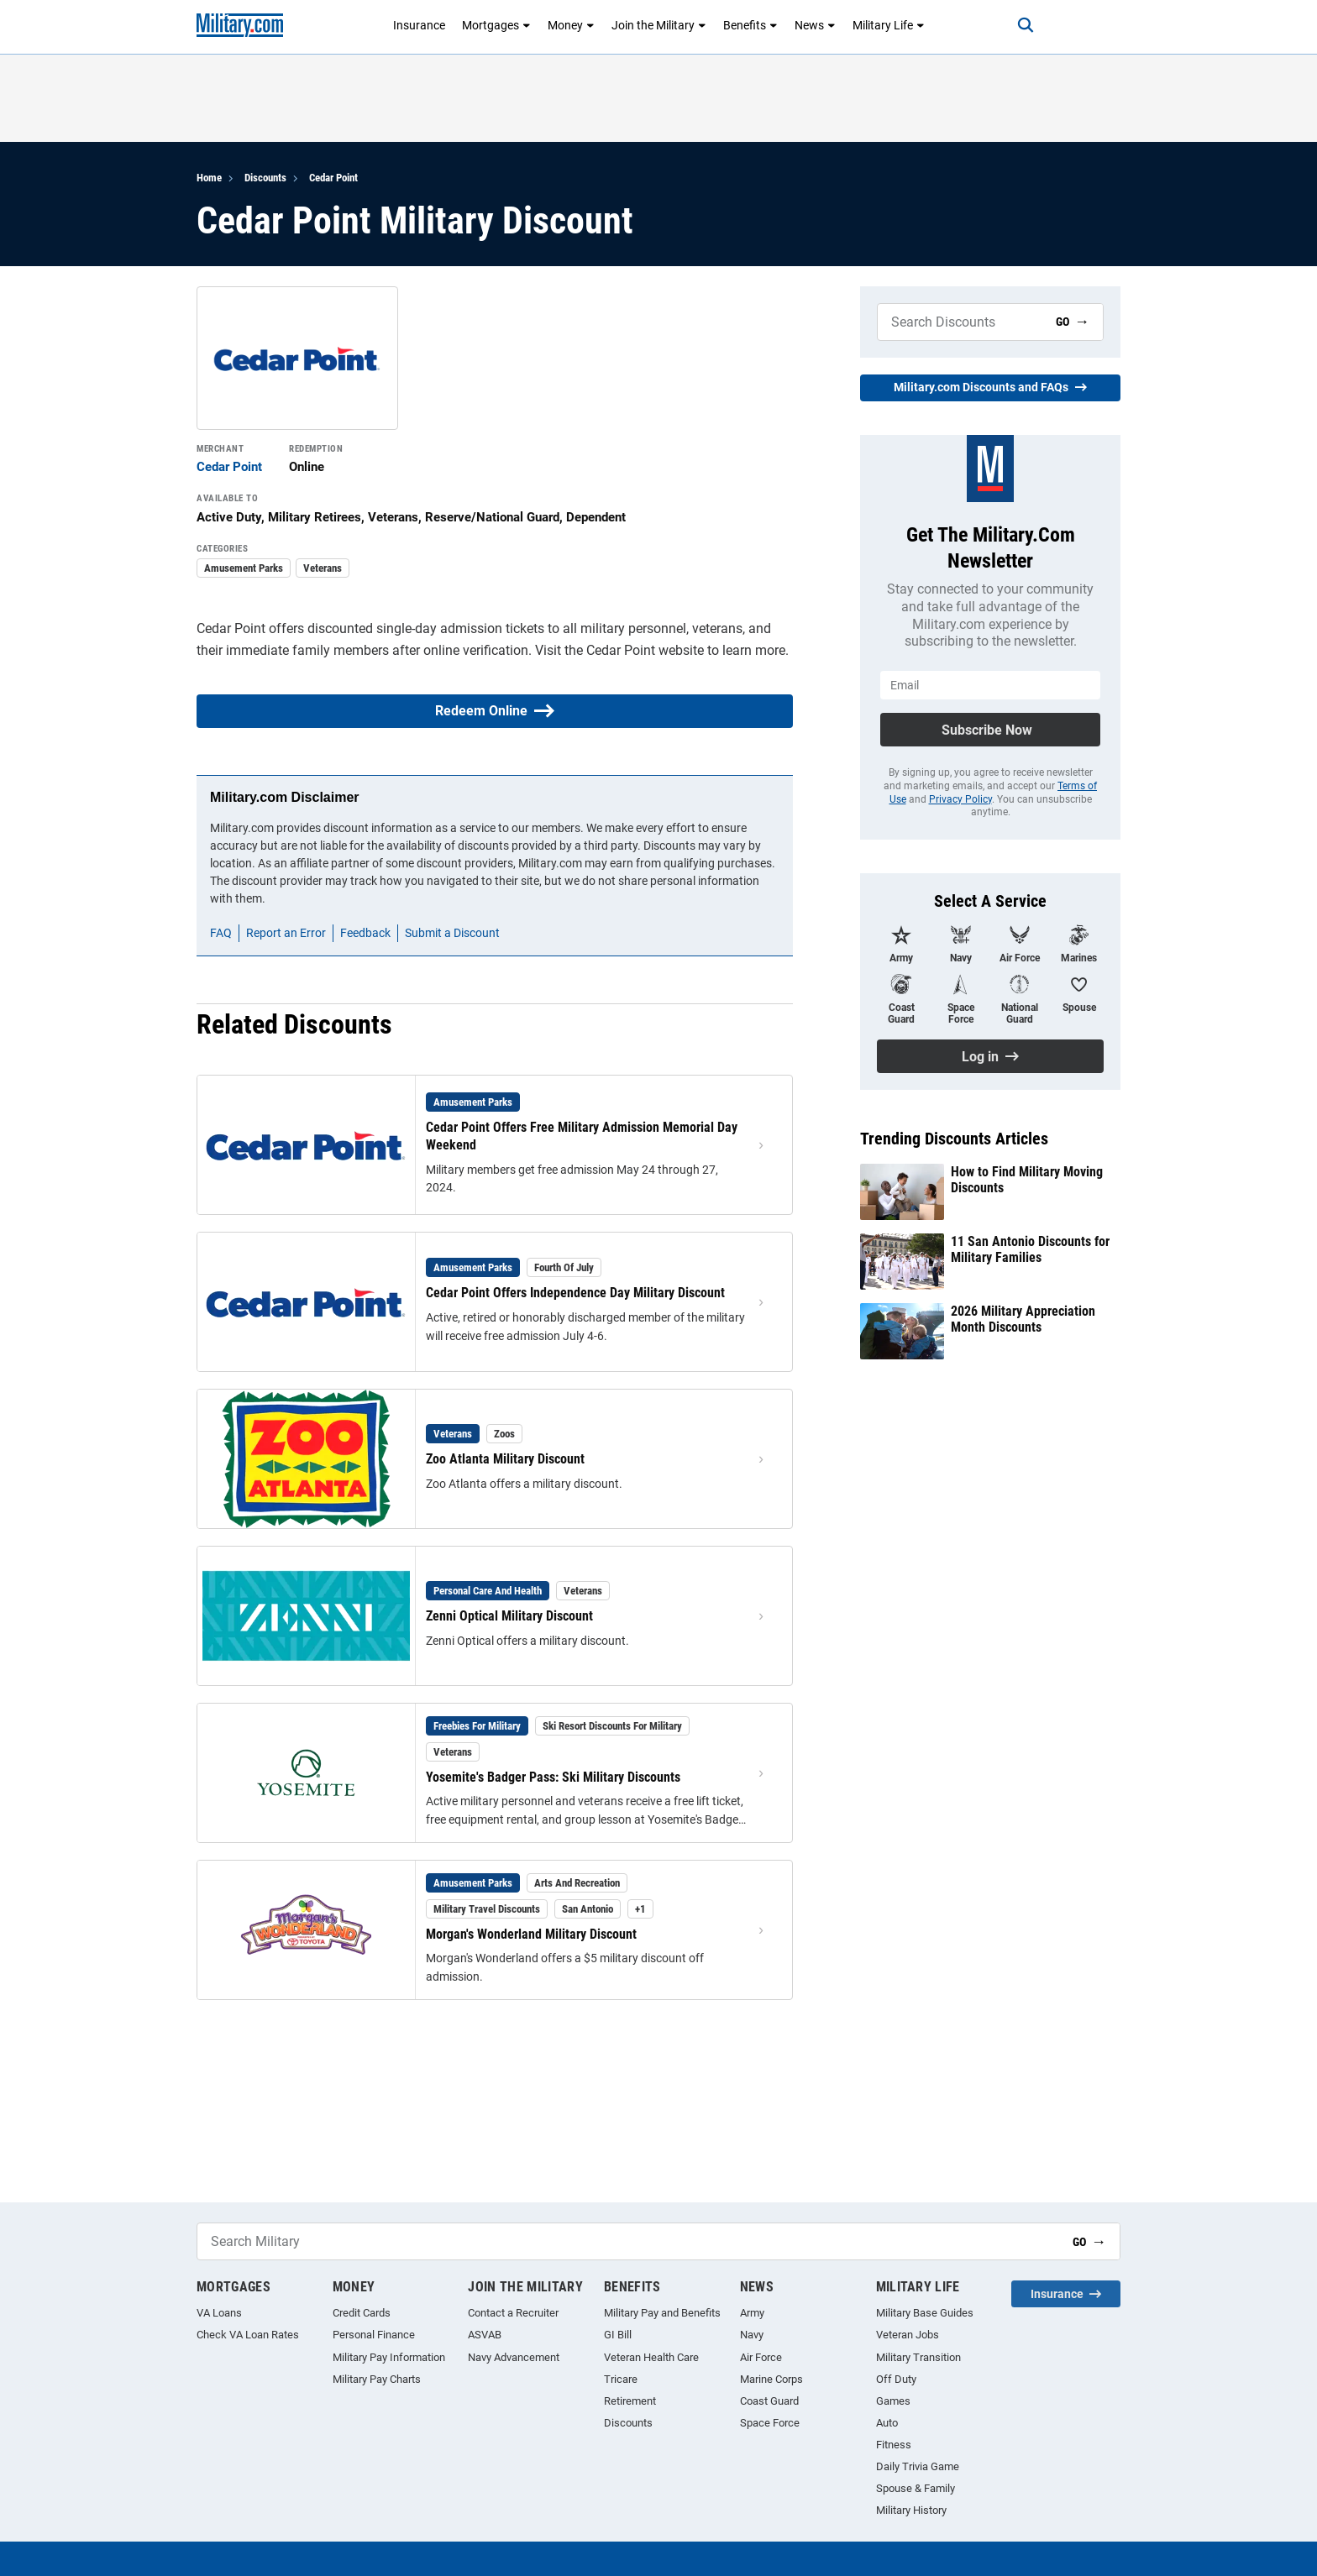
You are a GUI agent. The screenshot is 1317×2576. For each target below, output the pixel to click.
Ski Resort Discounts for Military (612, 1726)
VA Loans (219, 2312)
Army (752, 2312)
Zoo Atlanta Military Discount (505, 1459)
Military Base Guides (924, 2312)
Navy (751, 2334)
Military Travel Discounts (486, 1909)
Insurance (419, 25)
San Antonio (587, 1909)
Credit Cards (362, 2312)
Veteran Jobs (907, 2334)
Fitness (893, 2444)
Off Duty (896, 2379)
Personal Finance (374, 2334)
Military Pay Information (389, 2357)
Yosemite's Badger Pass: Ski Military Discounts (553, 1777)
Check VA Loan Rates (248, 2334)
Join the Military (658, 25)
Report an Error (286, 933)
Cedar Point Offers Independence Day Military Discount (575, 1293)
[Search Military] (960, 322)
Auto (887, 2422)
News (815, 25)
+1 (640, 1909)
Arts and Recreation (577, 1883)
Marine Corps (771, 2379)
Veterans (322, 568)
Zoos (504, 1433)
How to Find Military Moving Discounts (1027, 1180)
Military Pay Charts (377, 2379)
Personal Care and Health (487, 1590)
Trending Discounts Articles (954, 1138)
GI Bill (618, 2334)
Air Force (761, 2357)
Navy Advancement (513, 2357)
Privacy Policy (960, 799)
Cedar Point (333, 177)
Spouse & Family (915, 2488)
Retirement (630, 2401)
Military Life (889, 25)
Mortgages (496, 25)
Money (571, 25)
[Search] (1023, 25)
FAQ (221, 933)
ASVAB (484, 2334)
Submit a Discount (452, 933)
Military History (911, 2510)
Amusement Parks (243, 568)
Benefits (750, 25)
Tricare (621, 2379)
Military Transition (918, 2357)
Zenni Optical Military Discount (509, 1616)
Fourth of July (564, 1267)
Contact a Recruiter (513, 2312)
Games (893, 2401)
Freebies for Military (477, 1726)
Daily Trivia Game (917, 2466)
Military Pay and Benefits (662, 2312)
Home (209, 177)
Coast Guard (769, 2401)
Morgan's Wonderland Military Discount (531, 1934)
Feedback (365, 933)
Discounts (265, 177)
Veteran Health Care (651, 2357)
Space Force (770, 2422)
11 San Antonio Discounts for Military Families (1030, 1249)
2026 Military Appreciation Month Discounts (1023, 1319)
